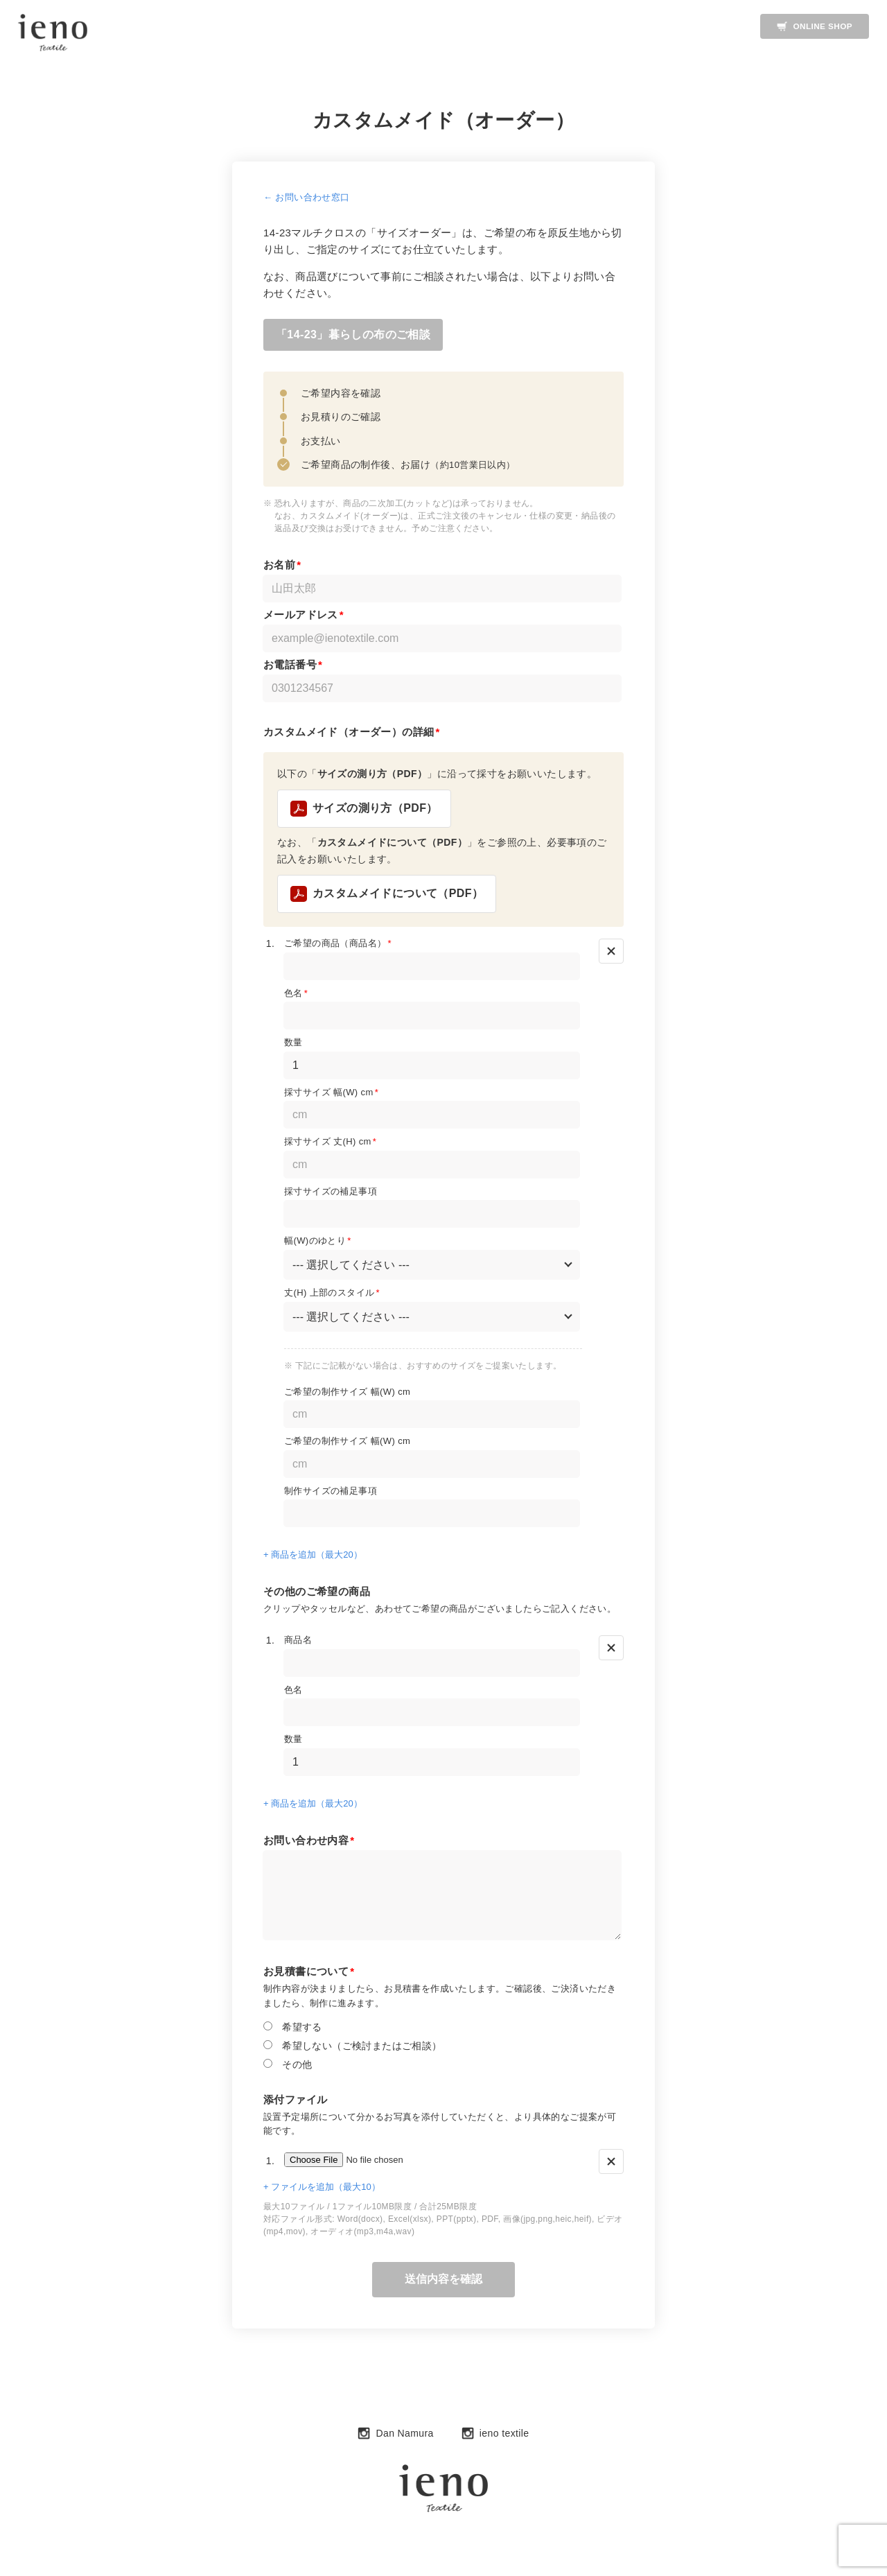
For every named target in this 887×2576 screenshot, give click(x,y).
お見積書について (308, 1972)
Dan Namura (395, 2434)
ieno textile (495, 2434)
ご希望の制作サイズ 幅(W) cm (347, 1393)
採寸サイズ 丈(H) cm (330, 1143)
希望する (292, 2028)
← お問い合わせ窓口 (306, 197)
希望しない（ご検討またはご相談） (352, 2047)
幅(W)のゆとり (317, 1242)
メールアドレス (303, 616)
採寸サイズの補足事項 (330, 1192)
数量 (293, 1043)
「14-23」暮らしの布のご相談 (354, 336)
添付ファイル (295, 2101)
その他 (288, 2065)
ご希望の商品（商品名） (338, 944)
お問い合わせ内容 (308, 1841)
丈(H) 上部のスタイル (332, 1294)
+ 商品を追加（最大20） (312, 1556)
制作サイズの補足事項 (330, 1492)
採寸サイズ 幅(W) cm (331, 1093)
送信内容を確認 (443, 2280)
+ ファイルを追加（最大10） (321, 2188)
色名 (296, 994)
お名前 (282, 566)
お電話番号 (292, 666)
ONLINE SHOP (813, 26)
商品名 (298, 1641)
